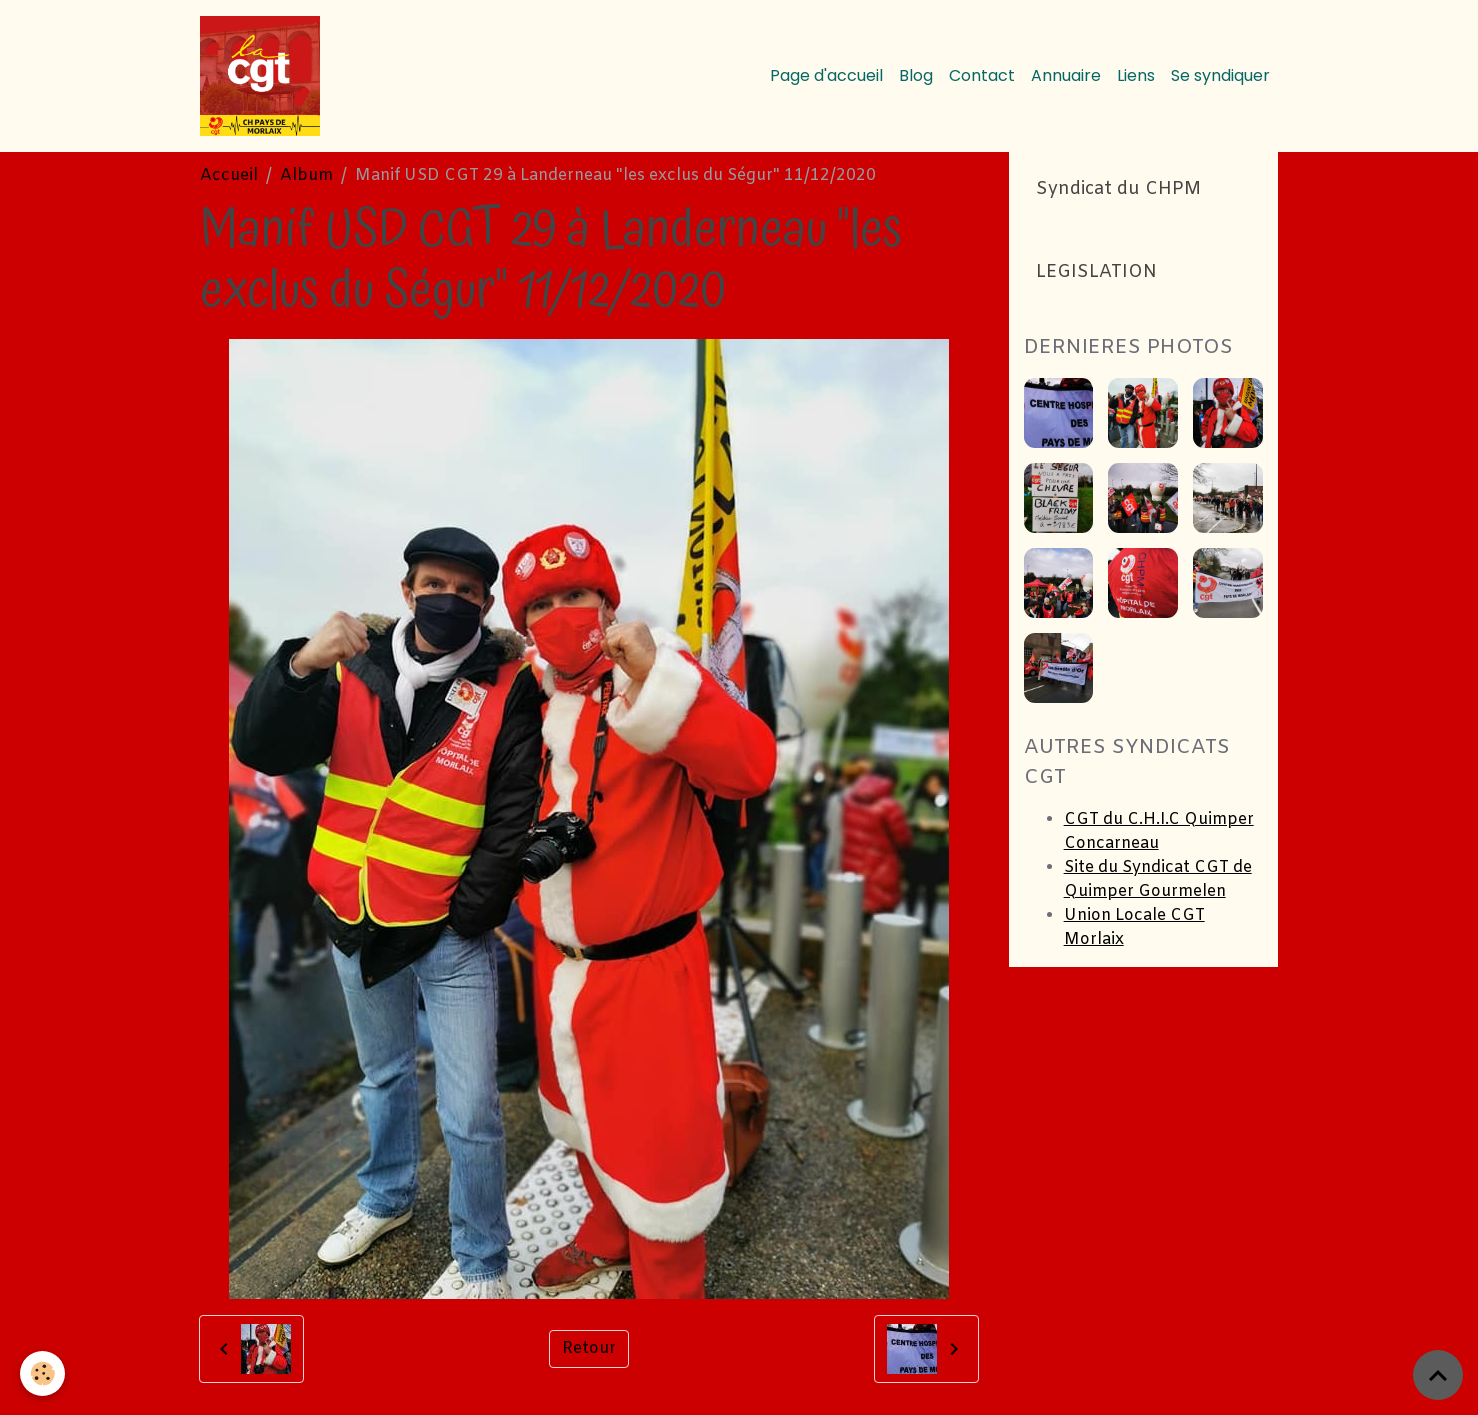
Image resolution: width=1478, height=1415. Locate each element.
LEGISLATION (1096, 272)
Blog (916, 75)
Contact (982, 75)
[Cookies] (42, 1373)
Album (306, 175)
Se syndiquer (1220, 75)
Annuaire (1066, 75)
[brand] (264, 76)
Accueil (229, 175)
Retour (589, 1348)
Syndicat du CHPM (1118, 189)
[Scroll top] (1438, 1375)
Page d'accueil (826, 75)
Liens (1136, 75)
